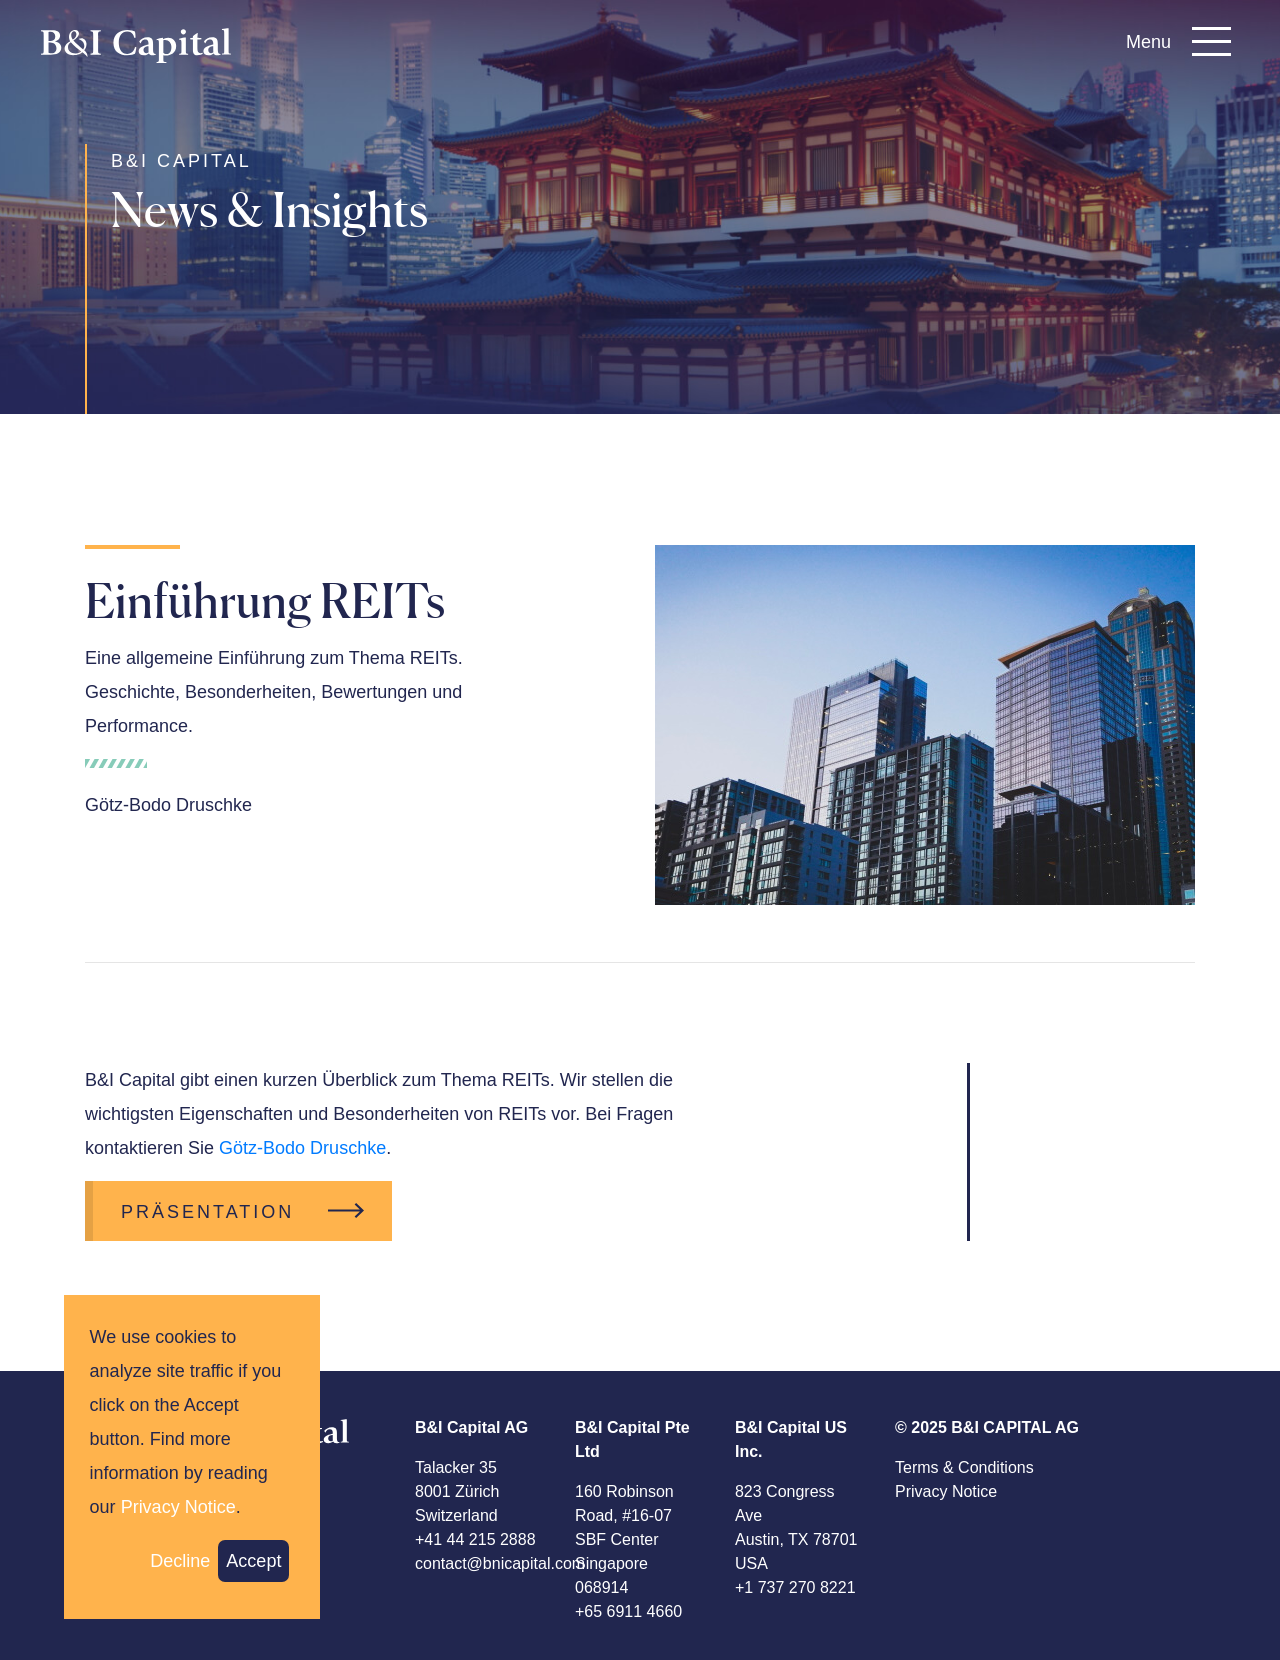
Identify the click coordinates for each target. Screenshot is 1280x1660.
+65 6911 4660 (628, 1611)
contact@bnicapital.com (500, 1563)
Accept (253, 1561)
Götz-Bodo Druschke (302, 1148)
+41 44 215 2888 (475, 1539)
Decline (180, 1561)
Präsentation (207, 1212)
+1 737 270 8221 (795, 1587)
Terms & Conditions (964, 1467)
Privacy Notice (946, 1491)
